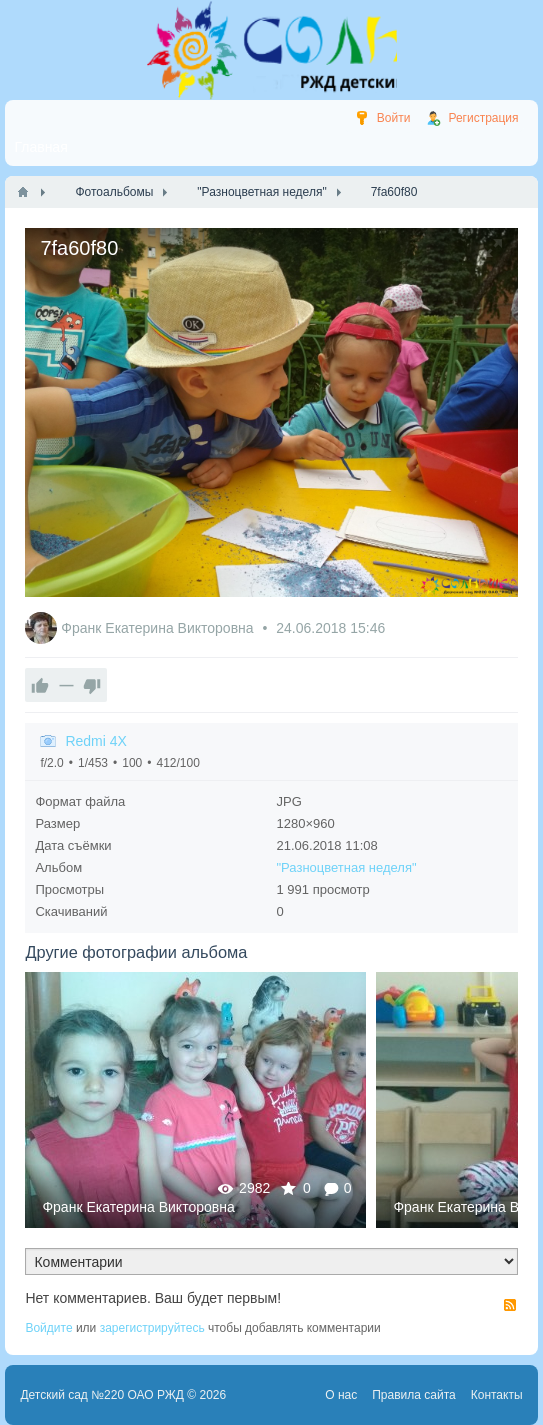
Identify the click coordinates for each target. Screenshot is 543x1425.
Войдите (48, 1328)
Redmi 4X (95, 741)
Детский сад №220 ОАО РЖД (102, 1395)
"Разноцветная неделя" (347, 867)
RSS (510, 1305)
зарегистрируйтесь (152, 1328)
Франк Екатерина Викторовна (159, 628)
